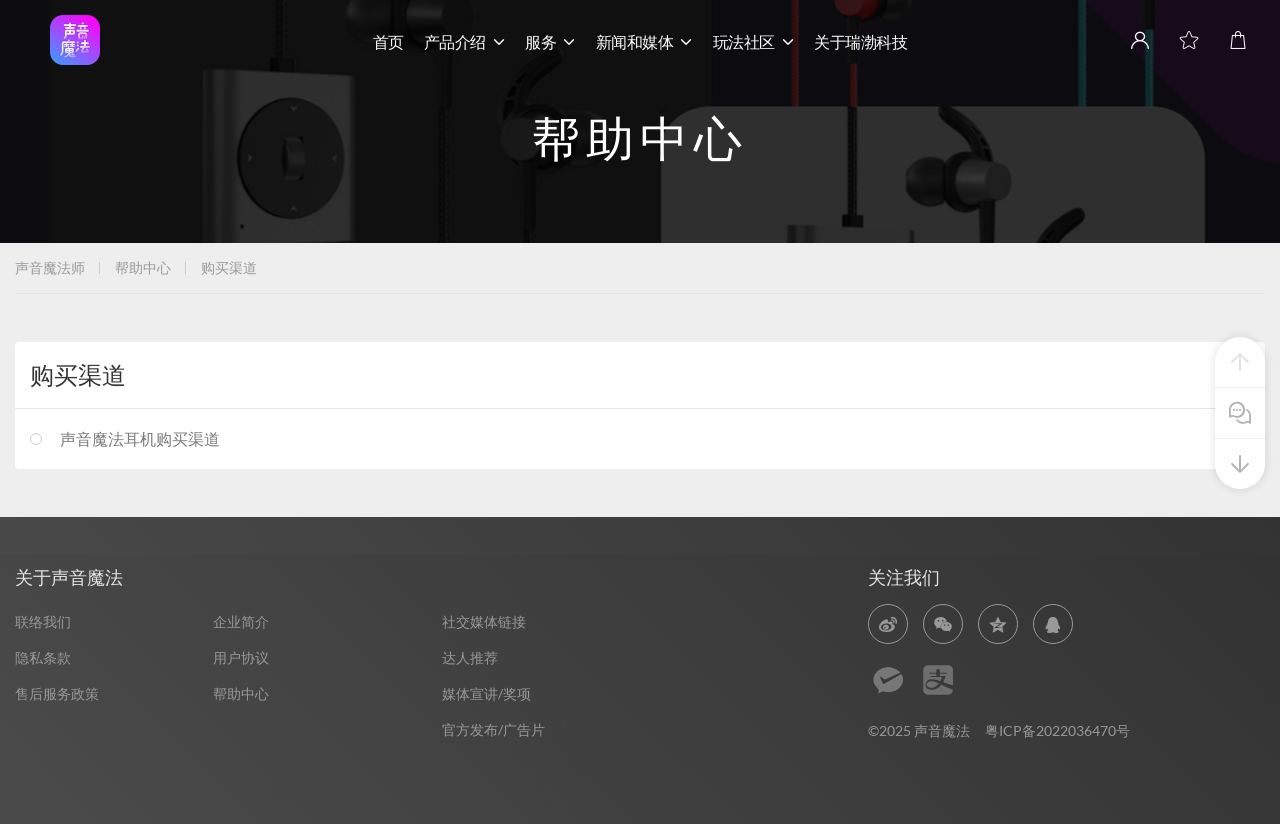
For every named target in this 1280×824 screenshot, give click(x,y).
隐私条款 (43, 657)
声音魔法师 (50, 267)
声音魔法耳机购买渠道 (140, 438)
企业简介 (241, 621)
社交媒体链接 (484, 621)
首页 (388, 42)
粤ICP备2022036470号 (1057, 730)
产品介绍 (465, 42)
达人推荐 (470, 657)
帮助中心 (143, 267)
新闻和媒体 (644, 42)
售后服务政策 (57, 693)
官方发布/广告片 (493, 729)
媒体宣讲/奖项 (486, 693)
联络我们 (43, 621)
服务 (550, 42)
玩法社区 (754, 42)
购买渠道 (229, 267)
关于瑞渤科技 (860, 42)
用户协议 (241, 657)
